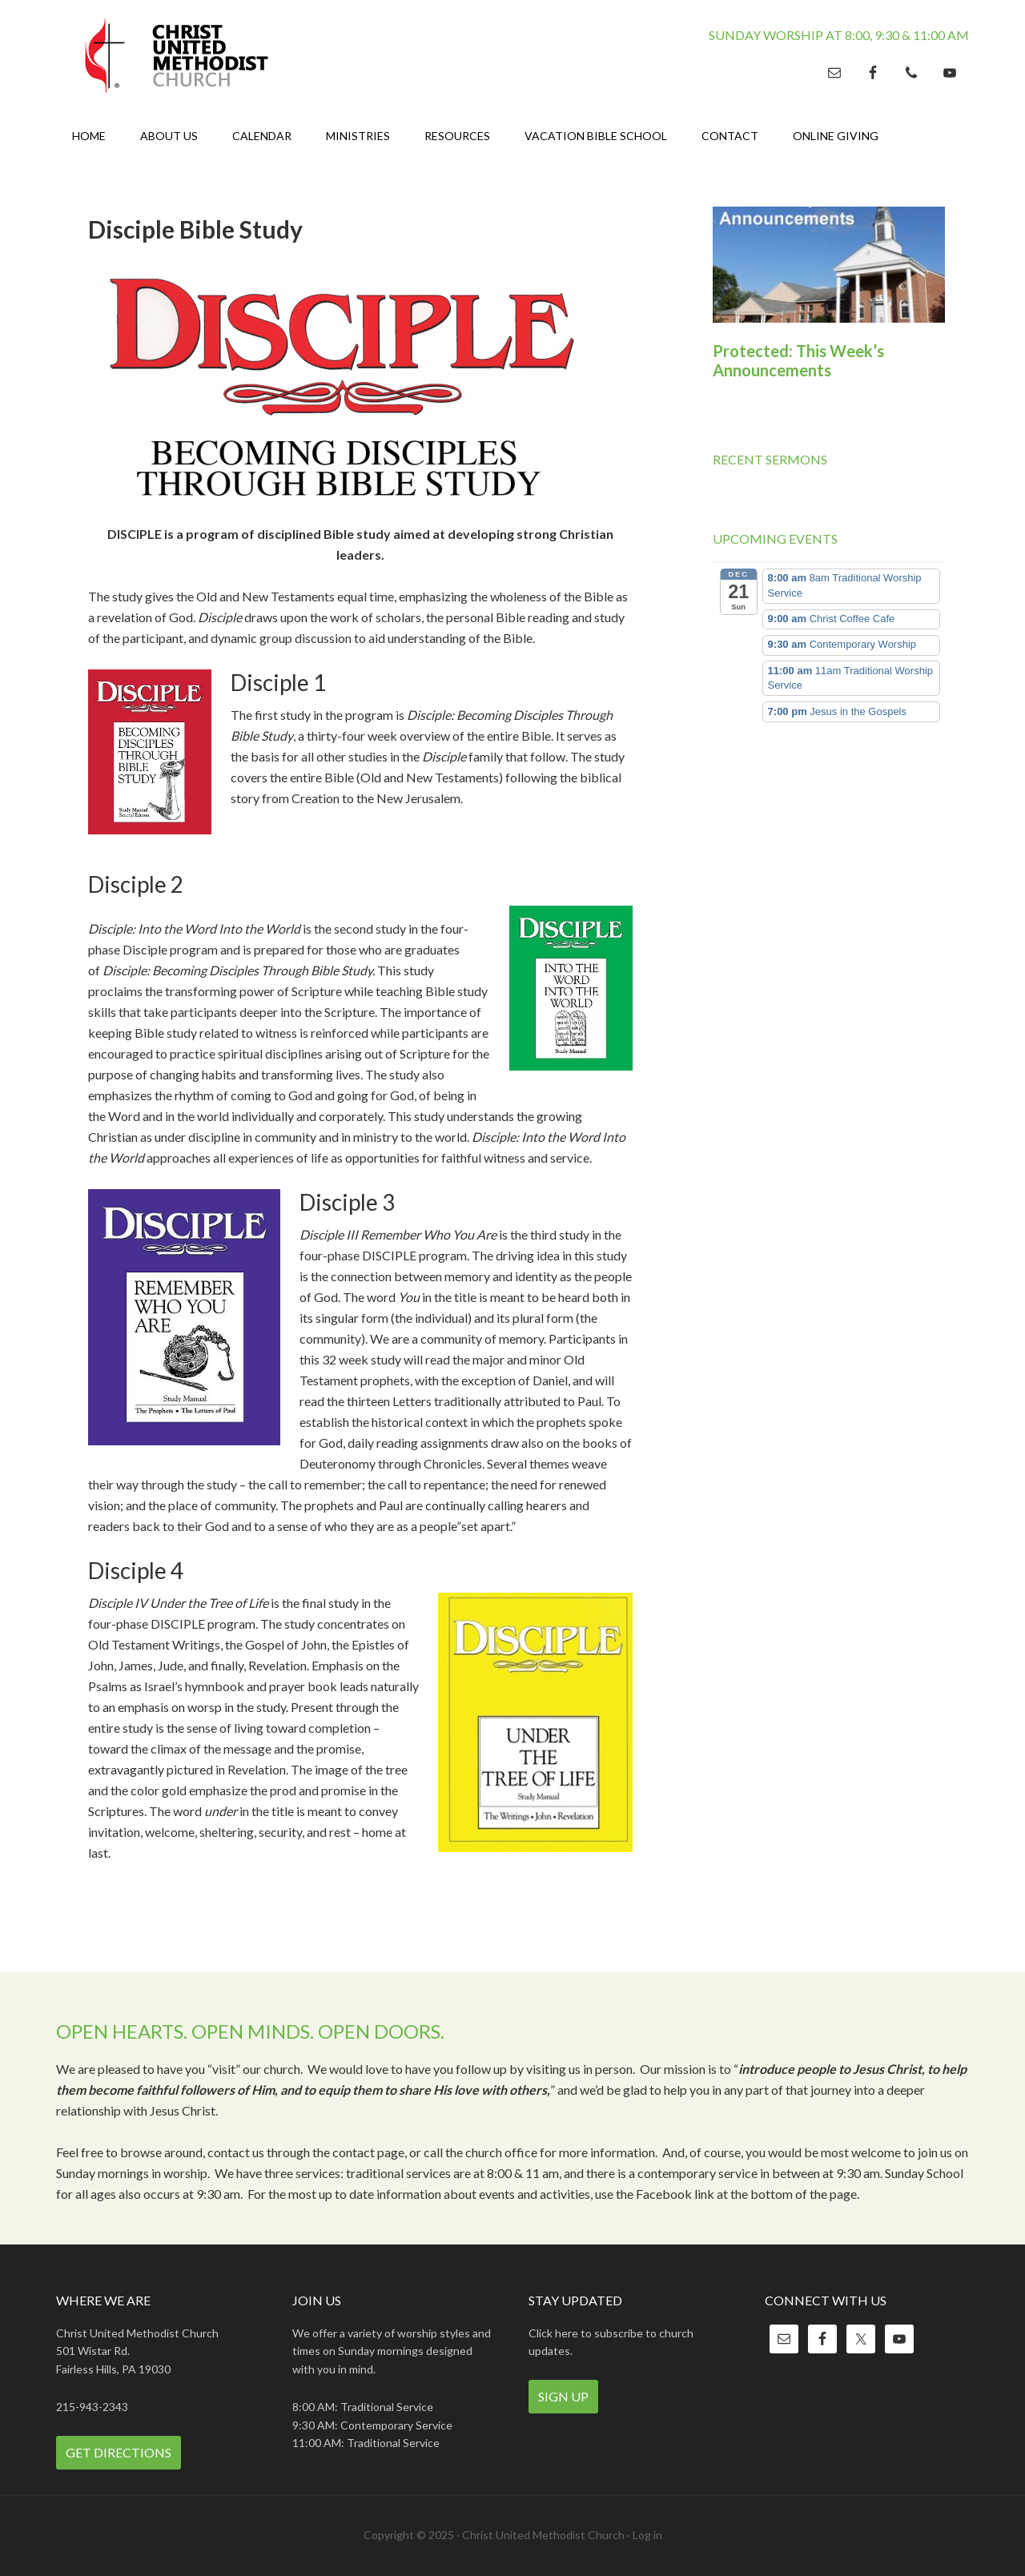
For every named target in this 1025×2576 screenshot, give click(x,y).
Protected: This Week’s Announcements (798, 360)
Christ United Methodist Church (192, 56)
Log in (647, 2535)
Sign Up (563, 2396)
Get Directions (118, 2452)
